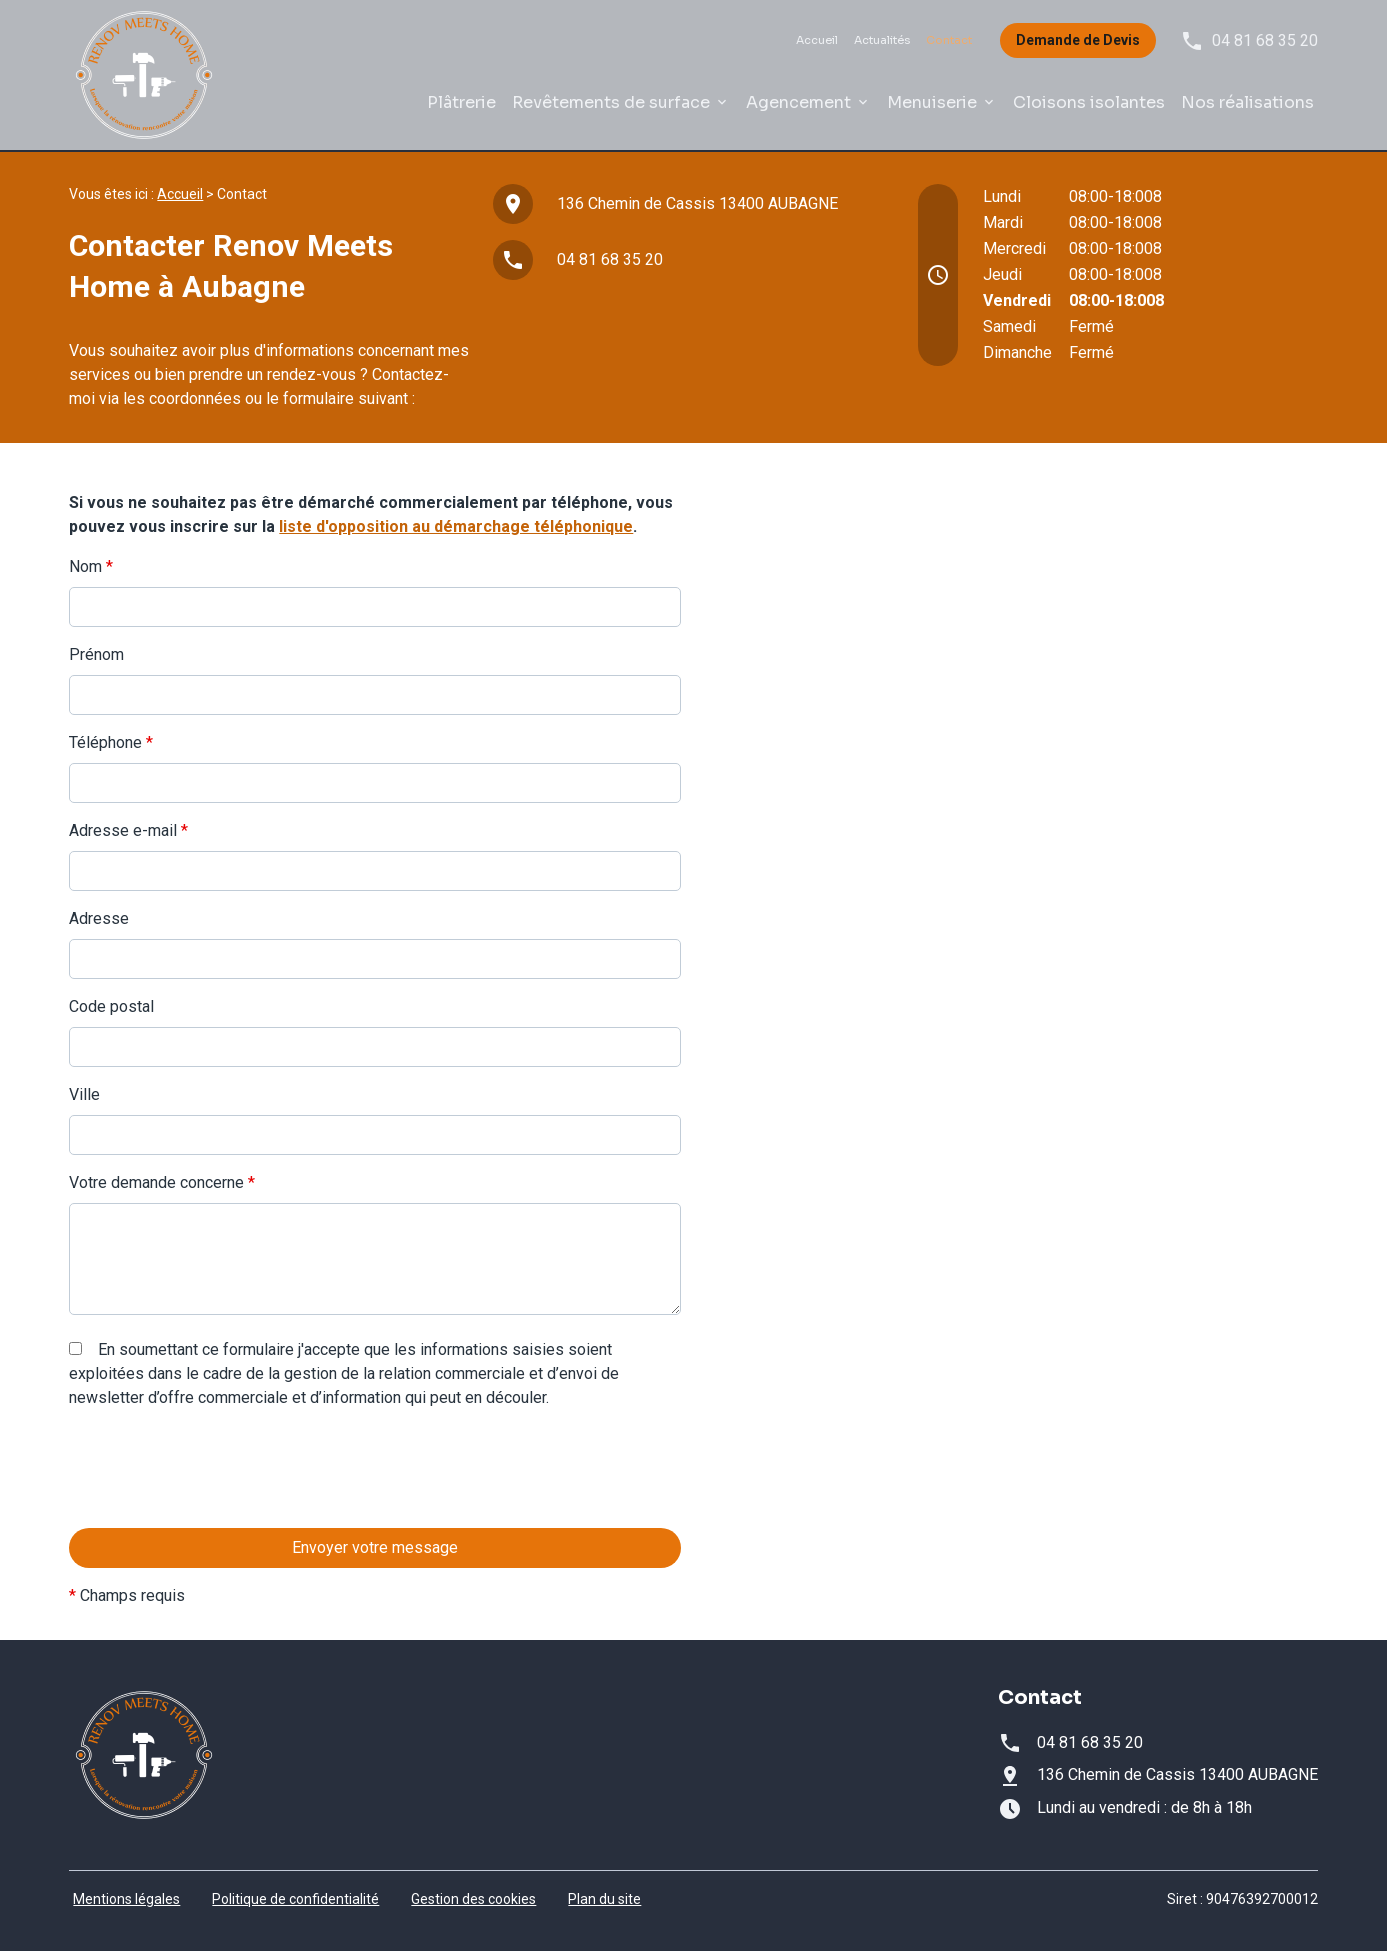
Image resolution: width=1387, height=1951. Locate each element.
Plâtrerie (461, 102)
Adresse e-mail (128, 830)
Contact (949, 40)
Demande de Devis (1078, 40)
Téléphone (111, 742)
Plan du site (604, 1899)
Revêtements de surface (611, 102)
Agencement (798, 102)
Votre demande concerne (162, 1182)
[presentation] (221, 1509)
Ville (84, 1094)
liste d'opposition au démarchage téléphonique (456, 526)
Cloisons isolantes (1089, 102)
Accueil (817, 40)
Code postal (111, 1006)
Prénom (96, 654)
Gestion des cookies (473, 1899)
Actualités (882, 40)
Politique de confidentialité (295, 1899)
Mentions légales (126, 1899)
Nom (91, 566)
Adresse (99, 918)
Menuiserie (932, 102)
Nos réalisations (1247, 102)
